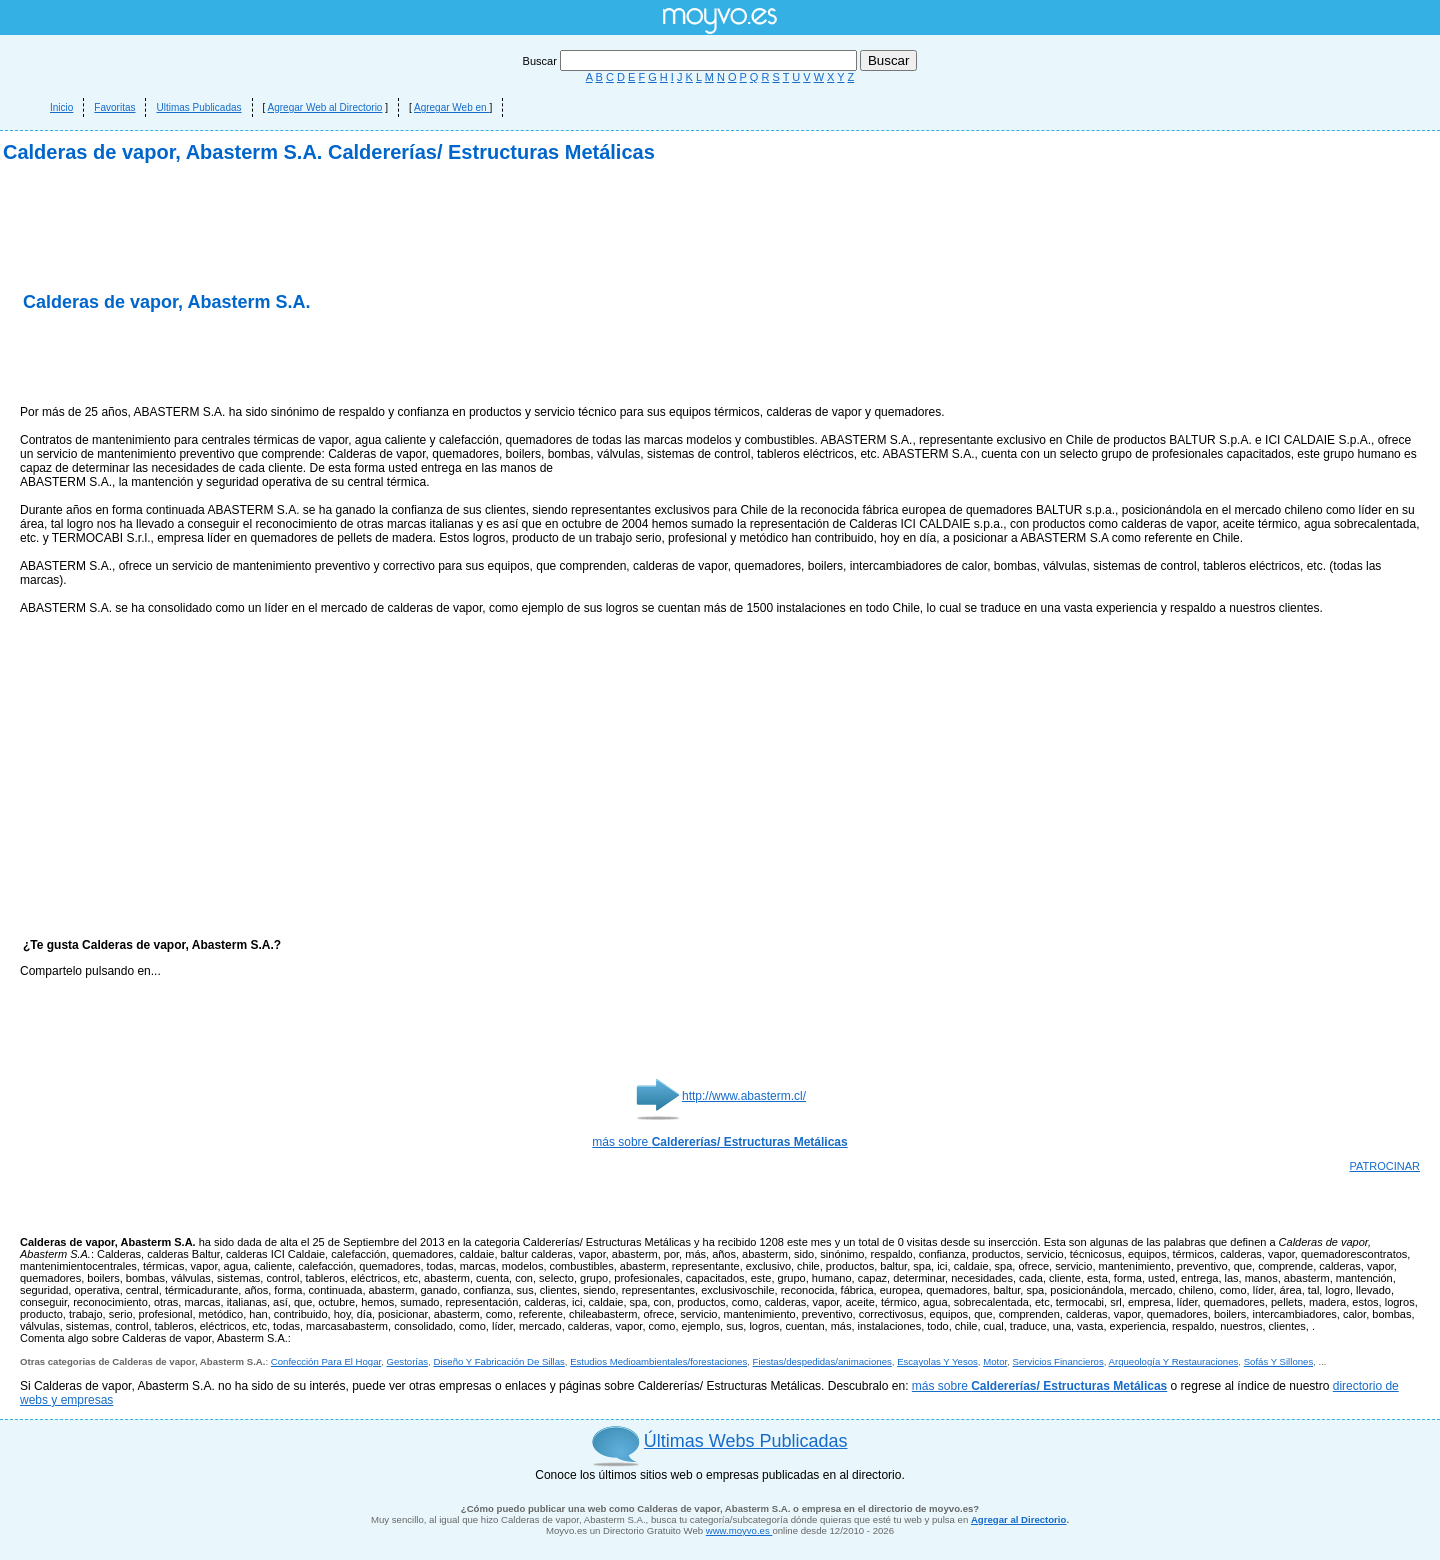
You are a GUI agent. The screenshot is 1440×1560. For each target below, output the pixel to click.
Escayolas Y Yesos (937, 1361)
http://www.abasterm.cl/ (744, 1096)
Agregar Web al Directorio (325, 107)
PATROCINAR (1385, 1166)
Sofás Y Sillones (1279, 1361)
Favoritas (114, 107)
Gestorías (408, 1361)
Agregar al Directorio (1018, 1519)
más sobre (719, 1142)
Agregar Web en (451, 107)
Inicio (61, 107)
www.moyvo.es (739, 1530)
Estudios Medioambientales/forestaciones (658, 1361)
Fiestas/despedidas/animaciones (822, 1361)
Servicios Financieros (1058, 1361)
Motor (995, 1361)
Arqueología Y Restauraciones (1174, 1361)
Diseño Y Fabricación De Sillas (498, 1361)
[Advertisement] (254, 360)
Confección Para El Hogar (326, 1361)
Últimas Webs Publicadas (746, 1441)
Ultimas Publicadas (198, 107)
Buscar (691, 61)
